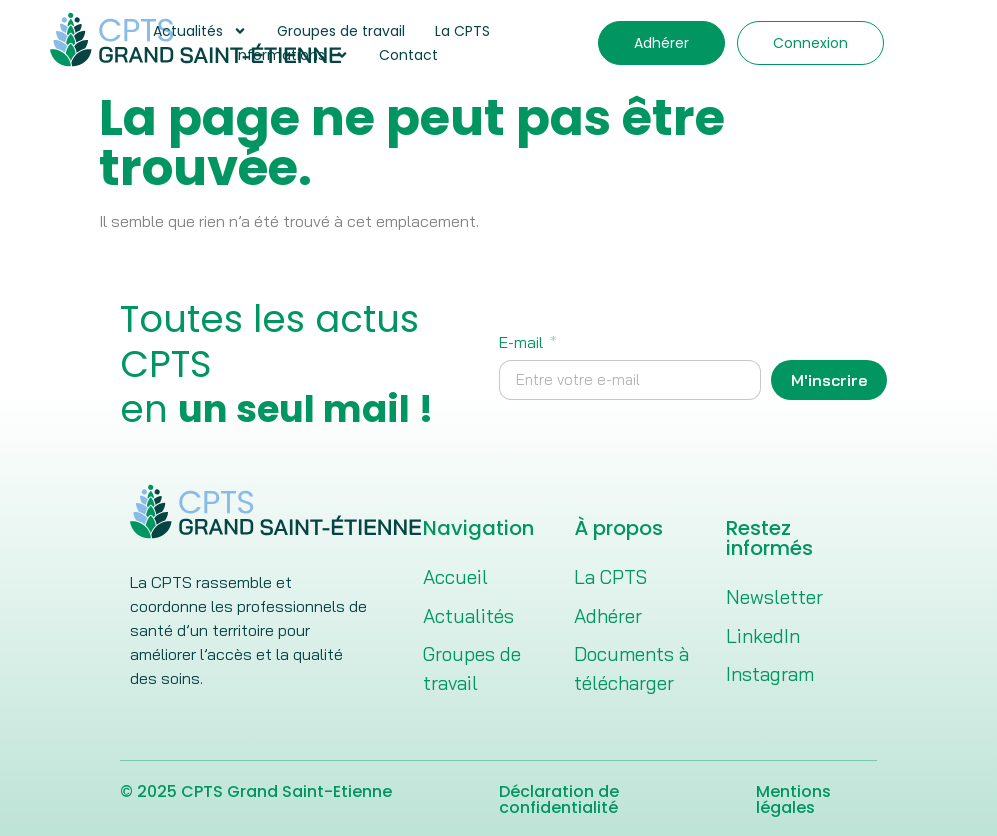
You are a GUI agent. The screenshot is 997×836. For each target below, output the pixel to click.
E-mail (523, 343)
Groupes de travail (341, 31)
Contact (408, 55)
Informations (292, 55)
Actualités (200, 31)
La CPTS (462, 31)
